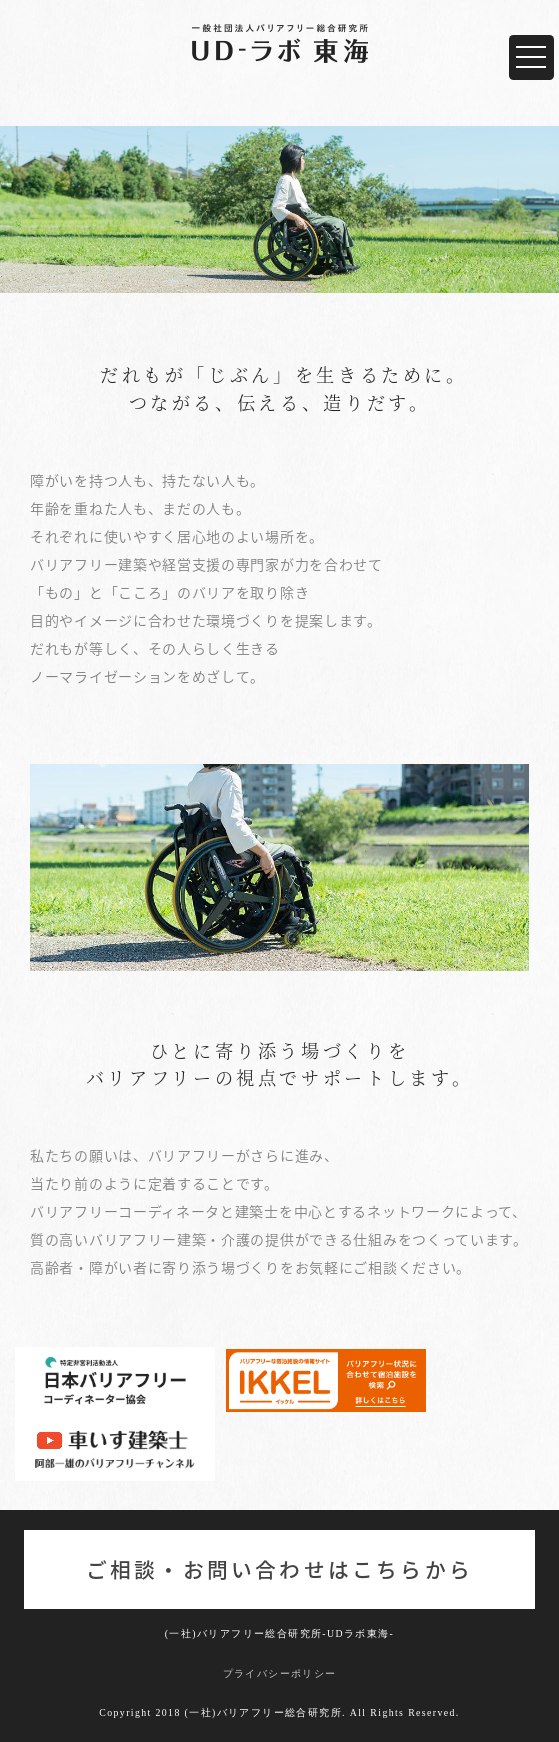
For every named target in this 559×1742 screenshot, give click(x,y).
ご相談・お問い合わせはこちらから (279, 1569)
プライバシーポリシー (280, 1673)
